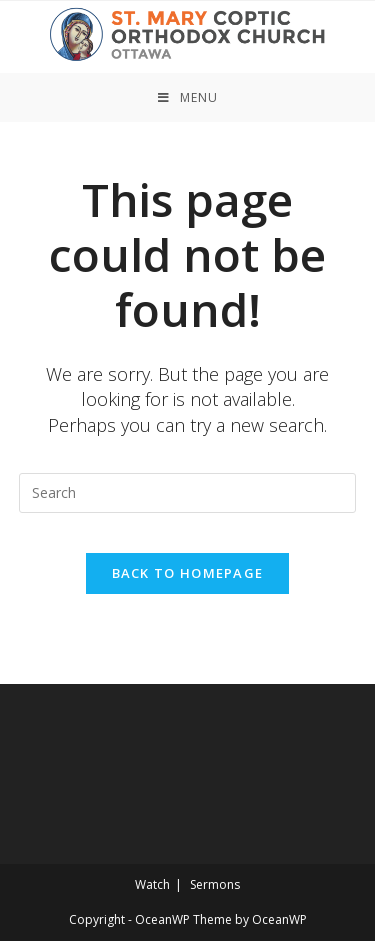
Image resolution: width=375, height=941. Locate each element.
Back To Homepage (188, 573)
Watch (152, 884)
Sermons (215, 884)
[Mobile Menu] (188, 97)
